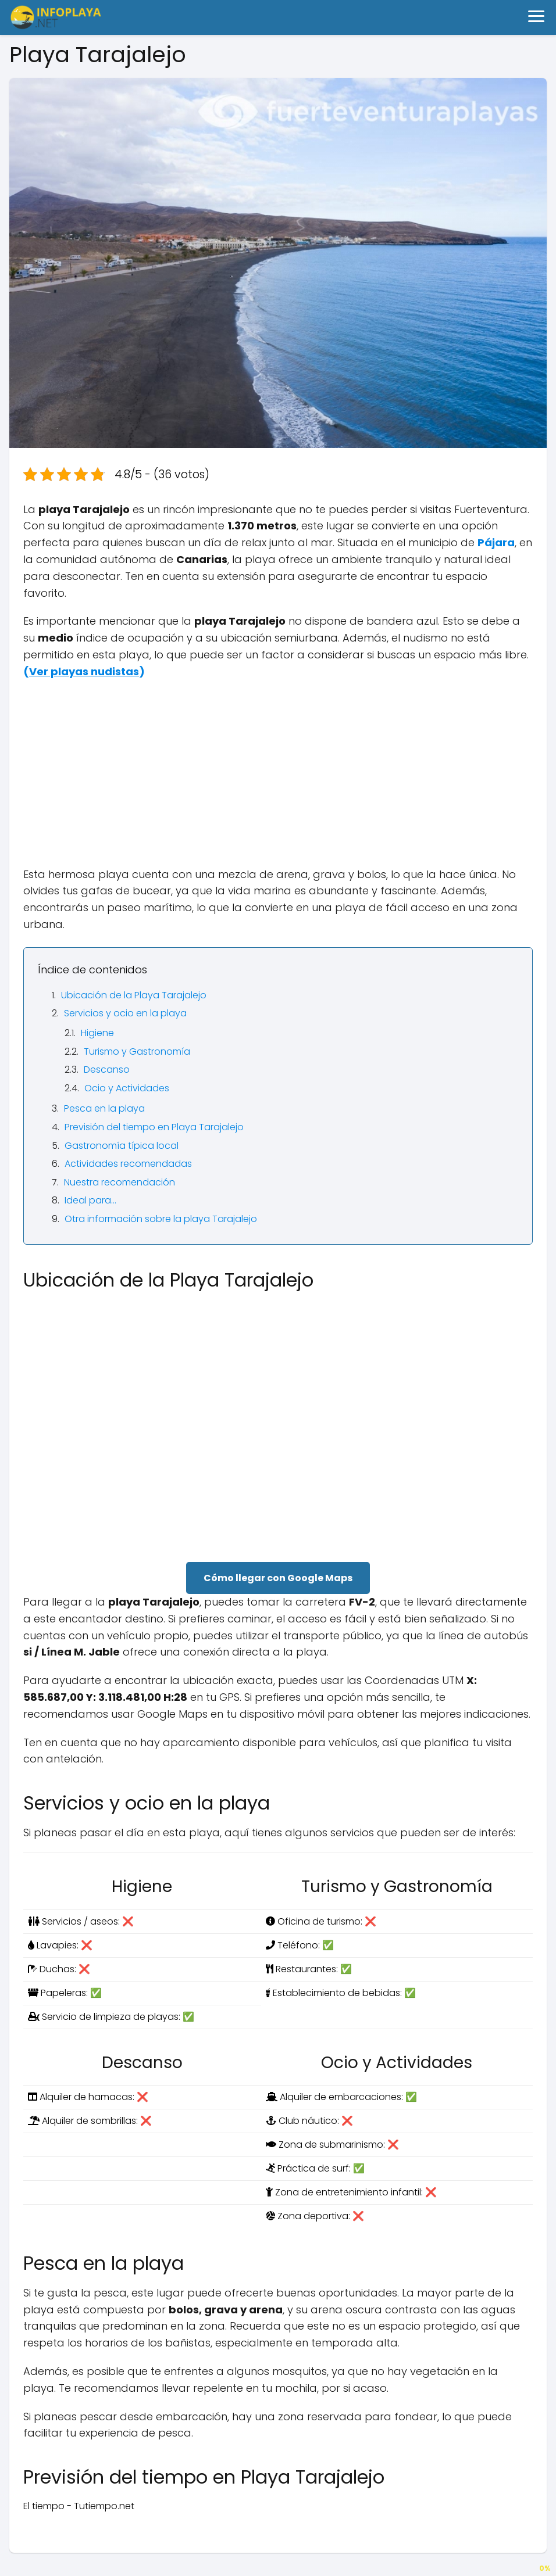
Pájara (496, 542)
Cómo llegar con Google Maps (278, 1578)
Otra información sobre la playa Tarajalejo (161, 1219)
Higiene (97, 1033)
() (84, 671)
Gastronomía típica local (122, 1145)
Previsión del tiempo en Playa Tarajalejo (154, 1127)
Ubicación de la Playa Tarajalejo (133, 995)
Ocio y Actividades (126, 1088)
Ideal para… (90, 1200)
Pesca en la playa (104, 1108)
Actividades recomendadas (128, 1163)
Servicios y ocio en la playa (125, 1013)
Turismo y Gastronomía (137, 1051)
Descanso (107, 1069)
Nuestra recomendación (119, 1182)
